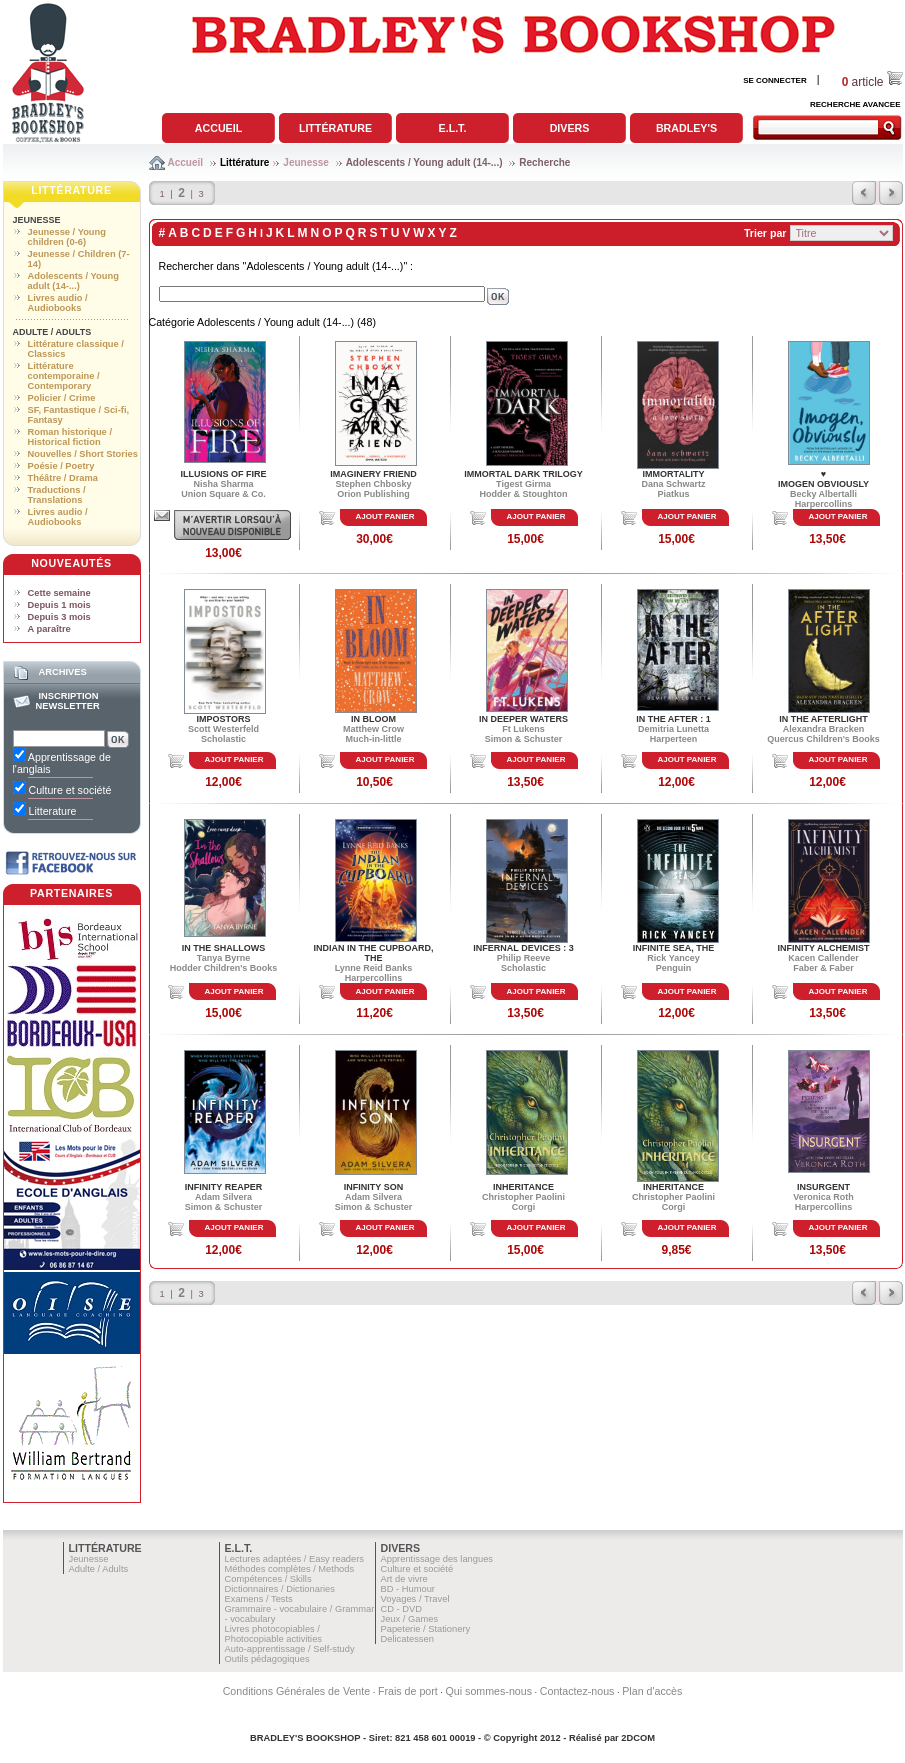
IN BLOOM (373, 719)
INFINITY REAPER (223, 1187)
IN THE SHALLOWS (224, 948)
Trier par (765, 233)
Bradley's (686, 128)
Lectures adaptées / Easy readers (295, 1559)
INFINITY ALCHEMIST (824, 948)
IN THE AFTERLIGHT (823, 719)
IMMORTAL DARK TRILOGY (523, 474)
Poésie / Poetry (61, 466)
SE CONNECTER (775, 80)
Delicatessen (407, 1639)
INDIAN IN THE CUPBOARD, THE (373, 953)
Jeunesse (306, 162)
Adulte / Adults (52, 332)
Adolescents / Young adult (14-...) (424, 162)
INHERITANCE (523, 1187)
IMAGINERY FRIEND (373, 474)
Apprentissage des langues (437, 1559)
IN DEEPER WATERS (523, 719)
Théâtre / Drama (63, 478)
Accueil (218, 128)
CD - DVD (401, 1609)
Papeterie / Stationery (426, 1629)
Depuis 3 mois (59, 617)
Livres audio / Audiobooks (58, 303)
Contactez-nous (577, 1691)
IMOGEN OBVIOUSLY (823, 484)
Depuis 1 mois (59, 605)
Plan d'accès (652, 1691)
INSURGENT (823, 1187)
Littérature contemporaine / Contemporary (64, 376)
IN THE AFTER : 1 (673, 719)
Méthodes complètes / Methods (290, 1569)
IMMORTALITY (674, 474)
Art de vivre (404, 1579)
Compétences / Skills (268, 1579)
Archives (62, 672)
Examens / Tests (259, 1599)
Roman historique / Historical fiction (70, 437)
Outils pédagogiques (267, 1659)
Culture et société (417, 1569)
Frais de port (408, 1691)
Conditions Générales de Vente (297, 1691)
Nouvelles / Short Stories (83, 454)
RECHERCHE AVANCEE (855, 104)
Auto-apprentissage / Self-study (290, 1649)
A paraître (49, 629)
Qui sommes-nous (489, 1691)
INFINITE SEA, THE (674, 948)
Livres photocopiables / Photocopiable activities (274, 1634)
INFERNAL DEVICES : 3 (523, 948)
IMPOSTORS (224, 719)
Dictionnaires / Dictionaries (280, 1589)
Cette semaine (59, 593)
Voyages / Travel (415, 1599)
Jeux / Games (410, 1619)
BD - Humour (408, 1589)
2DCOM (638, 1738)
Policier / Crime (62, 398)
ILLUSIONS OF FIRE (223, 474)
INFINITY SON (373, 1187)
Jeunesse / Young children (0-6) (67, 237)
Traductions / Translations (57, 495)
